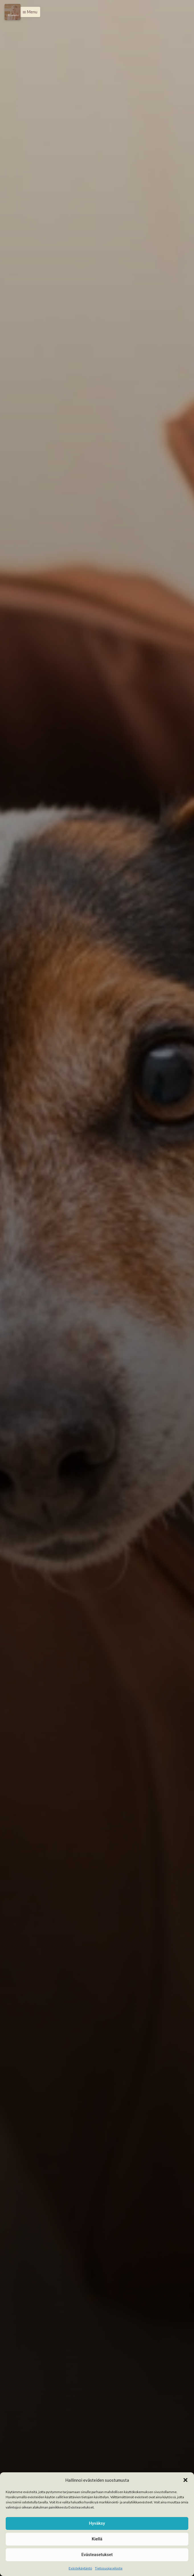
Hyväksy (97, 2523)
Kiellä (97, 2539)
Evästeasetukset (97, 2554)
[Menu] (13, 12)
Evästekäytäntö (80, 2568)
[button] (185, 2480)
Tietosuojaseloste (108, 2568)
